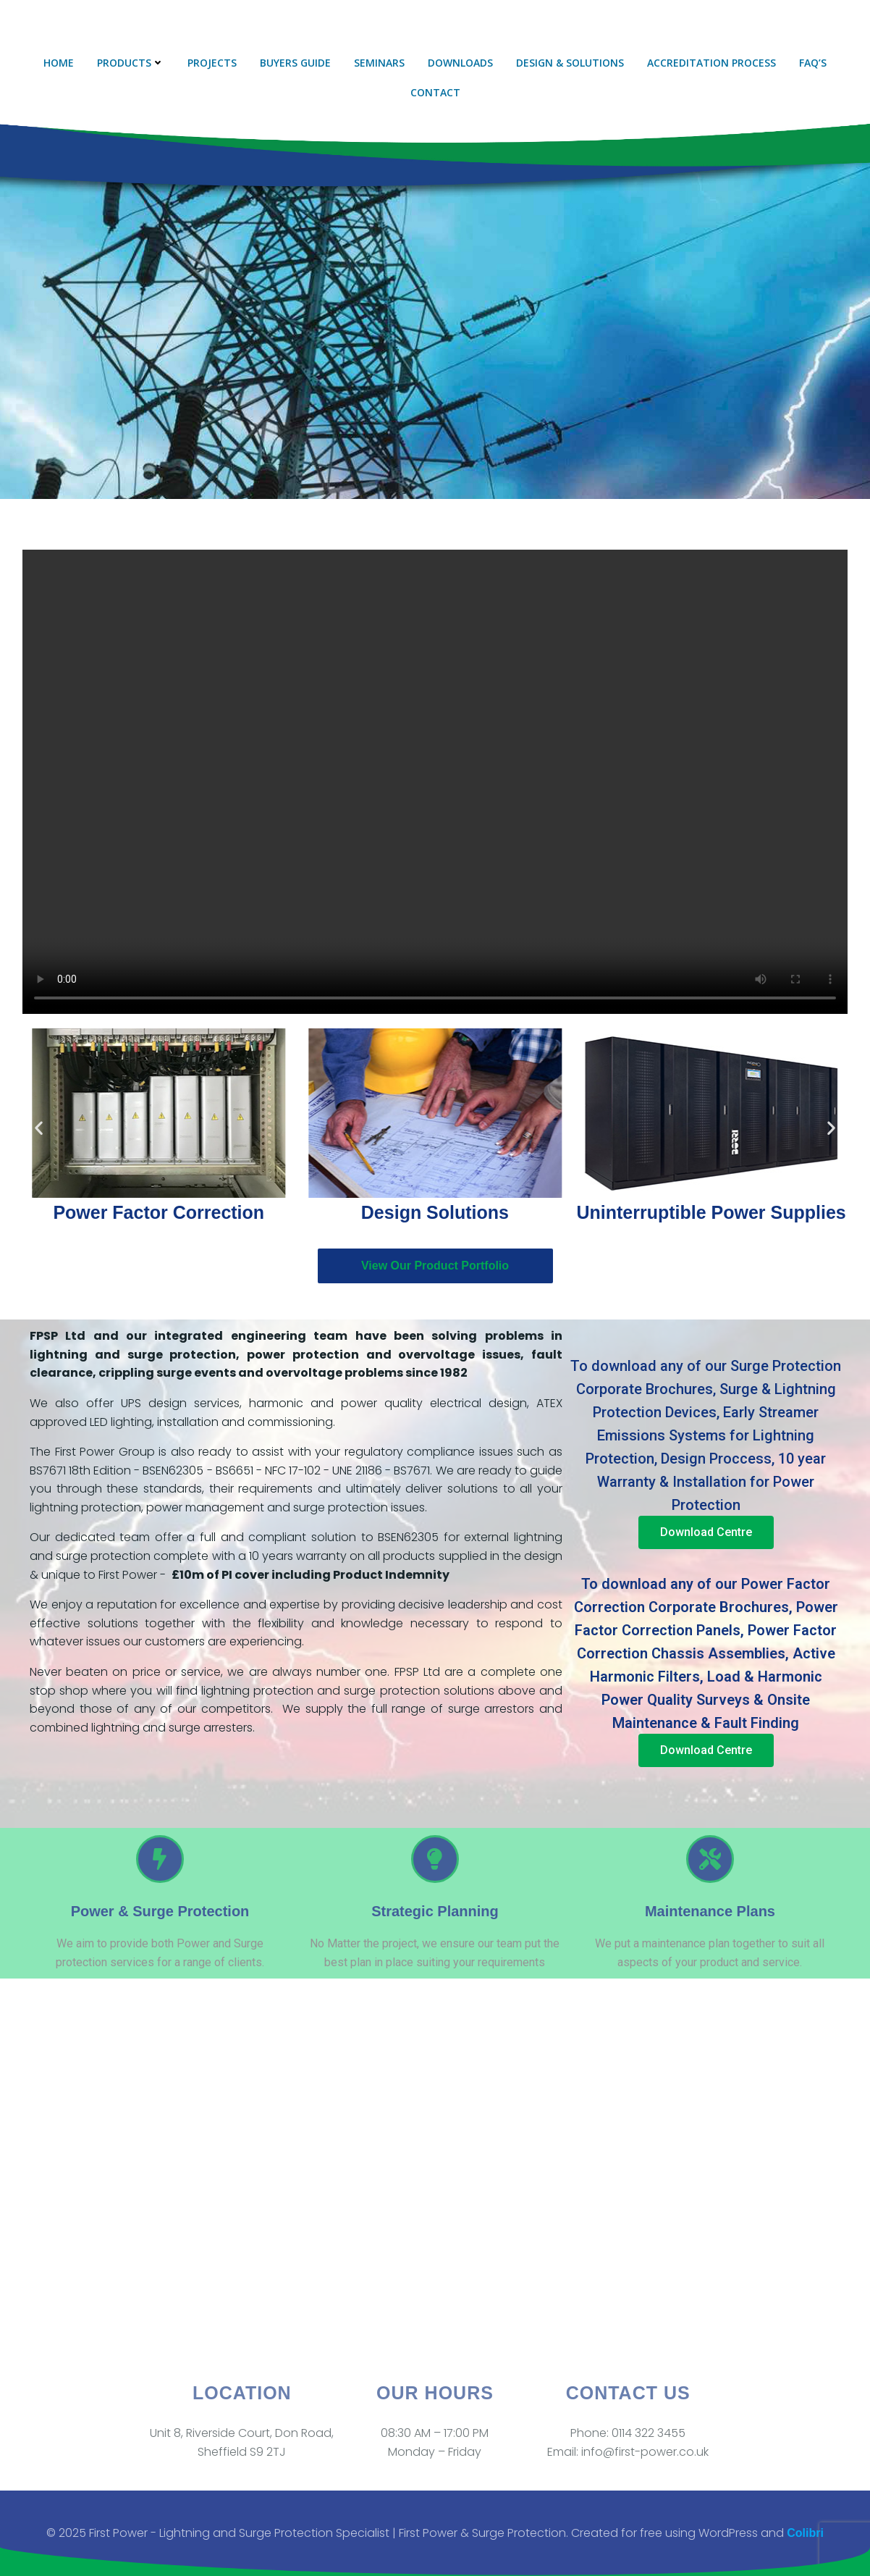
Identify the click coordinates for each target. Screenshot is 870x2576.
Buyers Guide (295, 63)
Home (58, 63)
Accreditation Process (711, 63)
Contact (435, 92)
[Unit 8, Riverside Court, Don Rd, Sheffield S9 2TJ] (435, 2178)
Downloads (460, 63)
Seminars (379, 63)
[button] (39, 1128)
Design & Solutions (570, 63)
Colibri (805, 2533)
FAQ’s (813, 63)
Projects (212, 63)
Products (130, 63)
